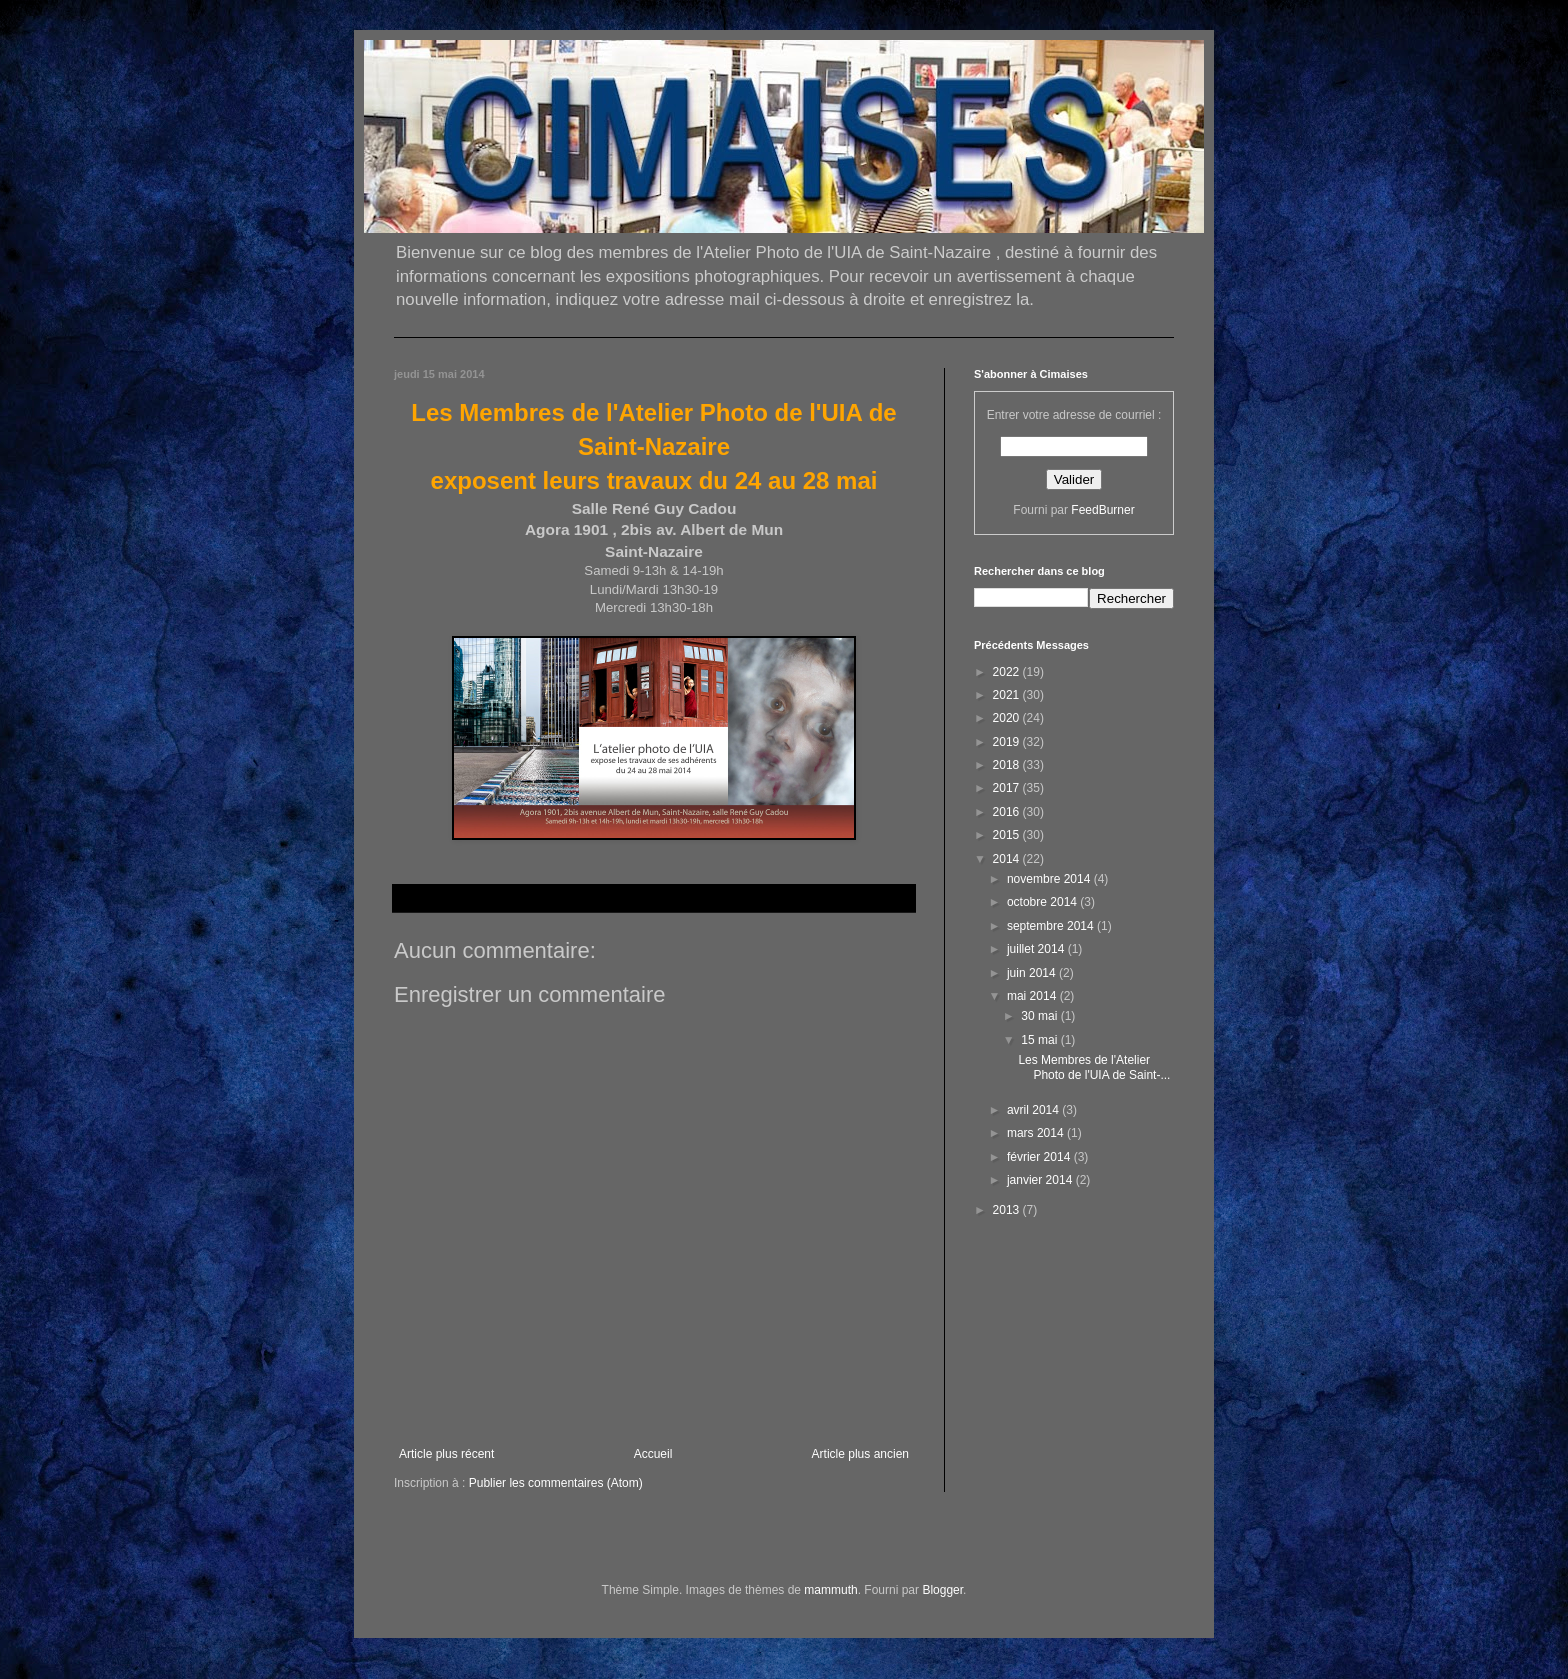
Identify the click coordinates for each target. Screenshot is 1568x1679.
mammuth (830, 1590)
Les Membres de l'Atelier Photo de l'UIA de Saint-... (1094, 1067)
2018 (1008, 765)
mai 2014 (1033, 996)
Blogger (942, 1590)
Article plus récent (446, 1454)
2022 (1008, 672)
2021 (1008, 695)
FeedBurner (1102, 510)
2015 (1008, 835)
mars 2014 (1037, 1133)
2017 (1008, 788)
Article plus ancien (860, 1454)
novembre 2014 (1050, 879)
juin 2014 (1033, 973)
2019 (1008, 742)
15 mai (1040, 1040)
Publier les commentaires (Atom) (556, 1483)
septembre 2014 (1052, 926)
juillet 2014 (1037, 949)
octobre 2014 (1043, 902)
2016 (1008, 812)
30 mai (1040, 1016)
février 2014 (1040, 1157)
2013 (1008, 1210)
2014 (1008, 859)
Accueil (653, 1454)
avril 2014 (1034, 1110)
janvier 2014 (1041, 1180)
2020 (1008, 718)
